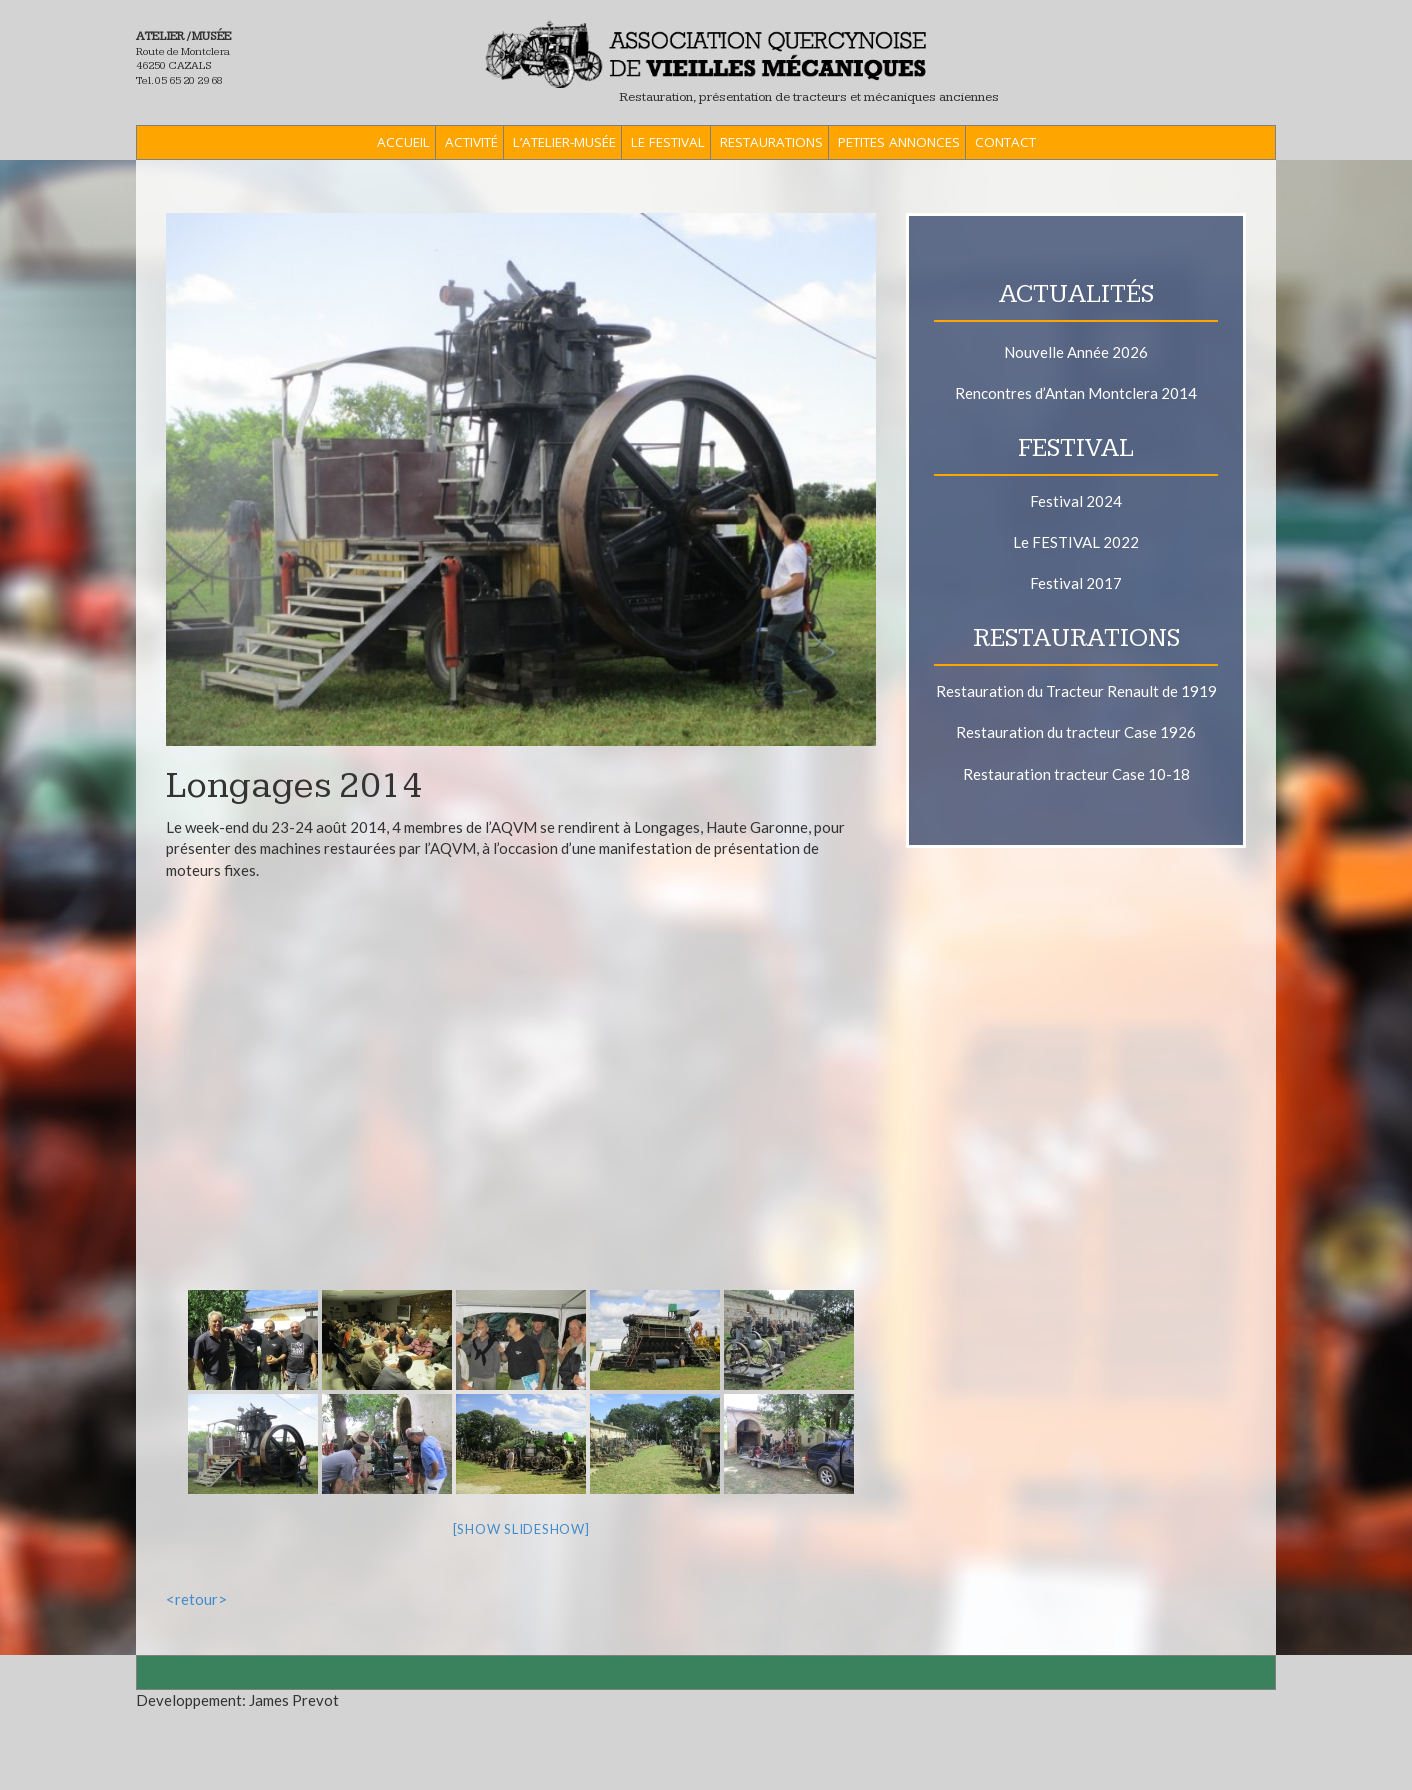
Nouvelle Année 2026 (1076, 352)
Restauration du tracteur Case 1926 (1076, 732)
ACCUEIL (403, 142)
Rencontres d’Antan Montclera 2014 (1076, 393)
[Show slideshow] (521, 1529)
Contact (1005, 142)
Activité (471, 142)
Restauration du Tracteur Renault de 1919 (1076, 691)
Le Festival (668, 142)
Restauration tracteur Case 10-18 (1076, 774)
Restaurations (771, 142)
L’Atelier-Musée (564, 142)
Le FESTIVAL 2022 (1076, 542)
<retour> (196, 1599)
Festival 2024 (1076, 501)
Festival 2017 (1076, 583)
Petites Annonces (899, 142)
